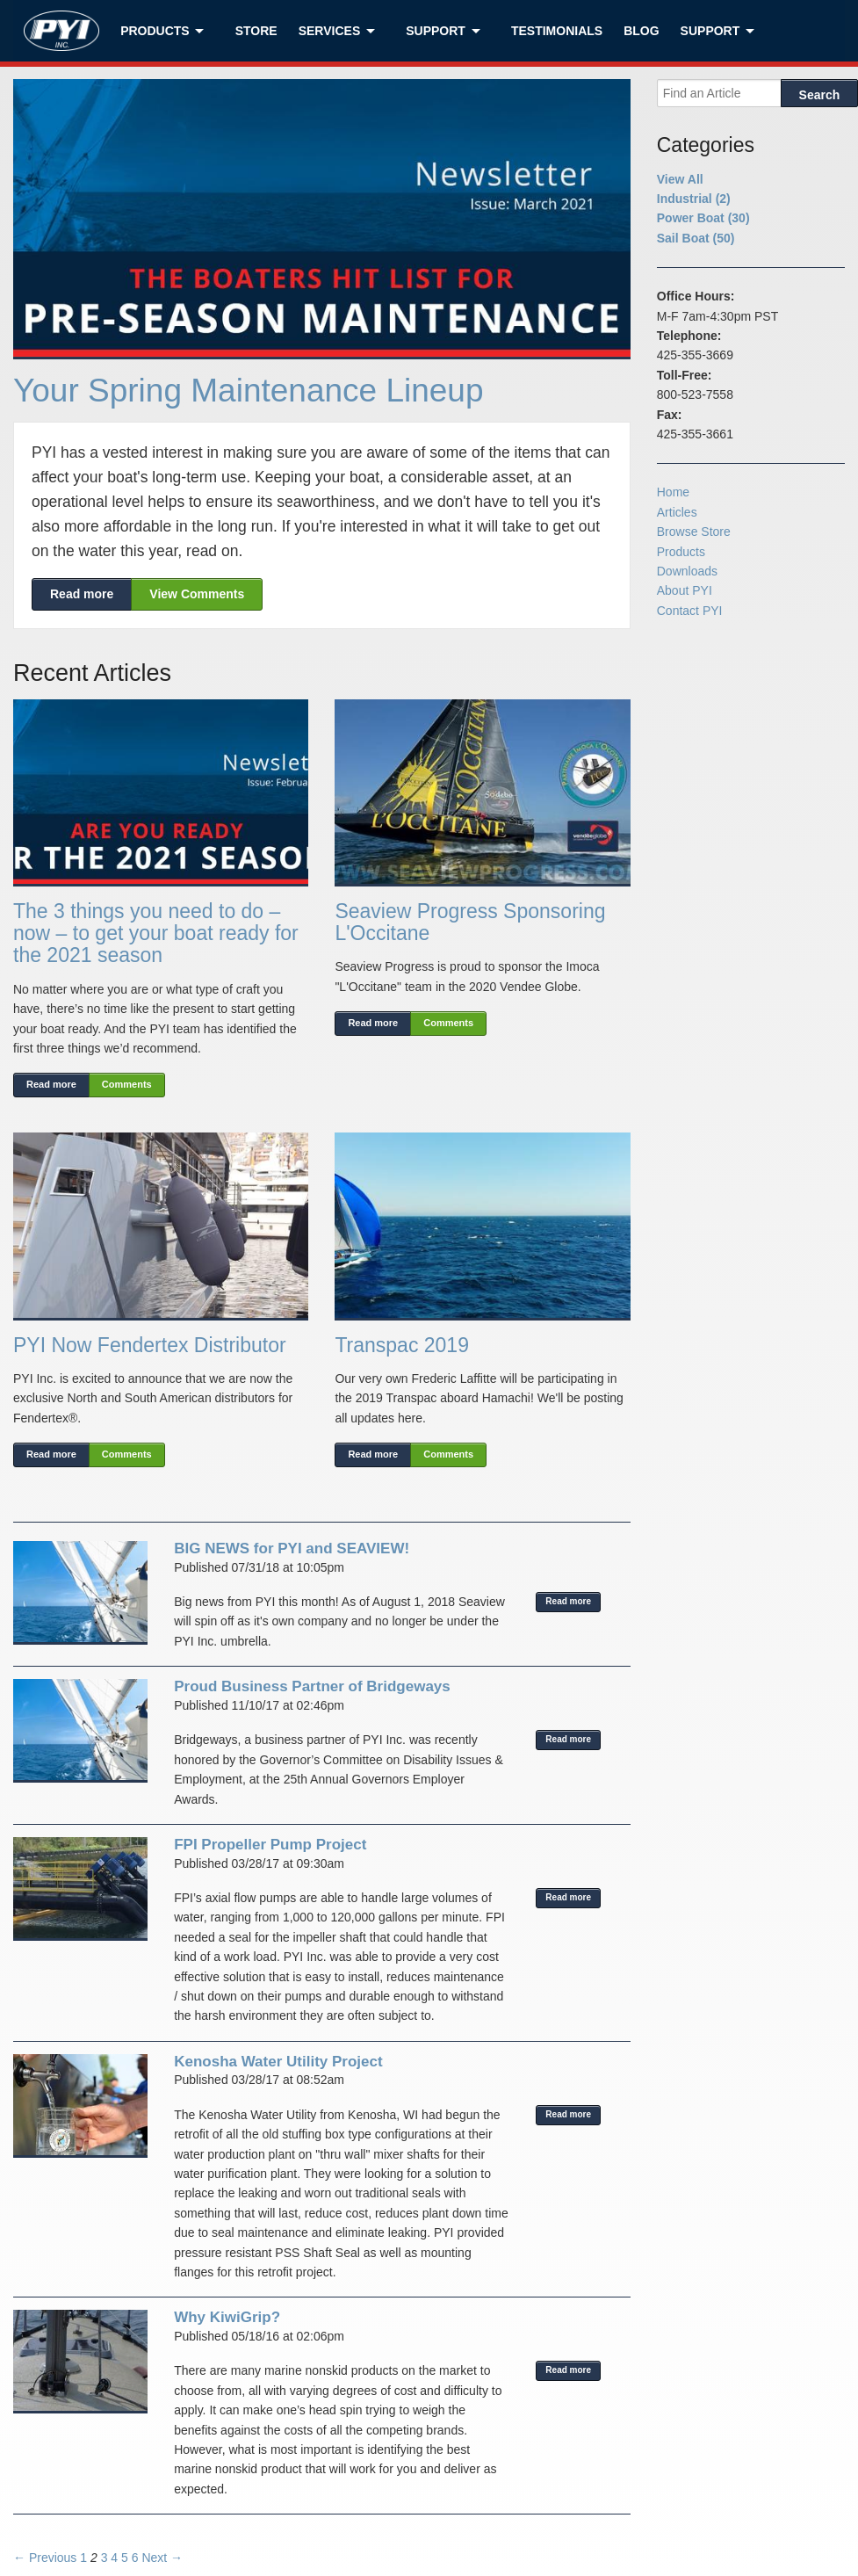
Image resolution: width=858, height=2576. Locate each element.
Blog (641, 31)
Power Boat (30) (703, 218)
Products (155, 31)
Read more (81, 594)
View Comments (196, 594)
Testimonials (556, 31)
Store (256, 31)
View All (680, 179)
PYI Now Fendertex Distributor (149, 1345)
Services (330, 31)
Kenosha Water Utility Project (278, 2061)
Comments (127, 1084)
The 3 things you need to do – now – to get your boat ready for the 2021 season (156, 933)
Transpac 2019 (402, 1345)
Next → (162, 2558)
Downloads (687, 571)
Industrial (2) (694, 199)
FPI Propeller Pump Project (270, 1844)
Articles (677, 512)
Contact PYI (690, 611)
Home (673, 492)
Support (435, 31)
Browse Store (694, 532)
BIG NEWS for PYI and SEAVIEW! (291, 1548)
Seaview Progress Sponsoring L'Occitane (470, 922)
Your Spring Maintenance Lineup (248, 391)
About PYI (684, 590)
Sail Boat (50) (696, 238)
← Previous (44, 2558)
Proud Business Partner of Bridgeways (312, 1686)
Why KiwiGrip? (227, 2317)
